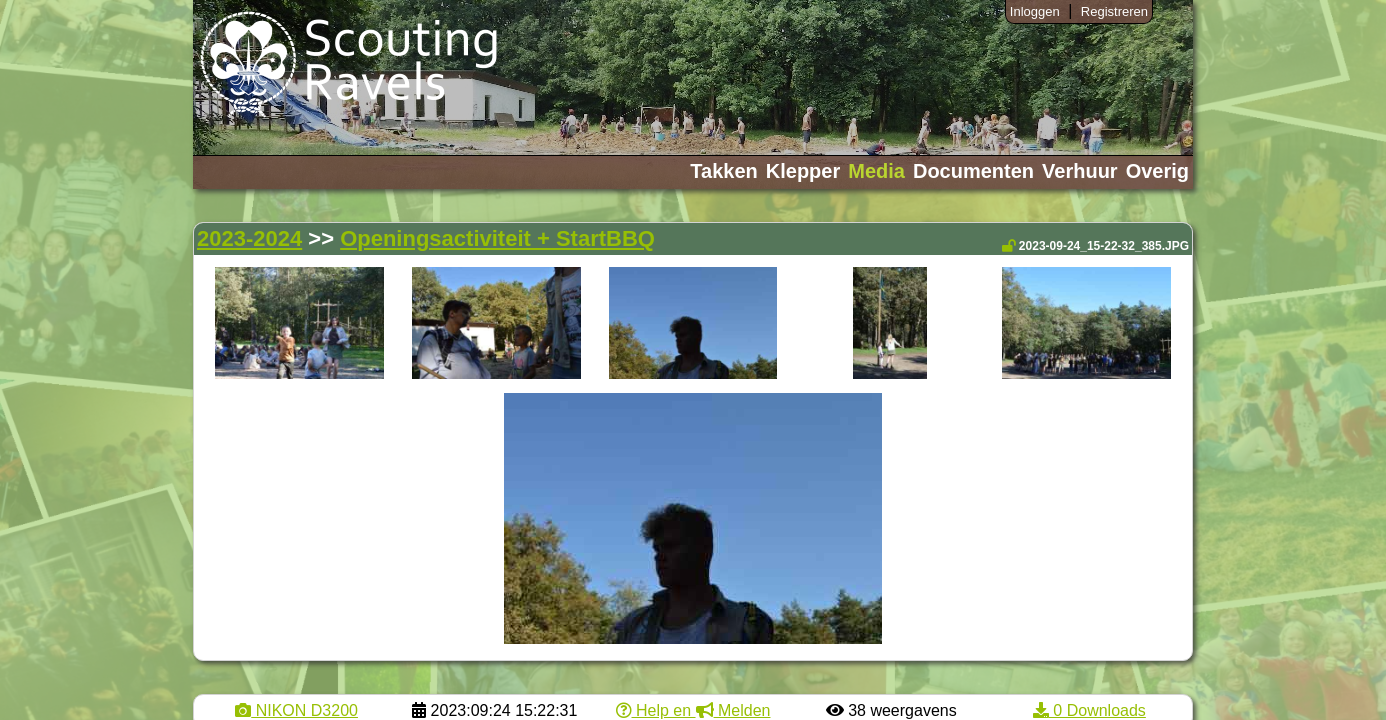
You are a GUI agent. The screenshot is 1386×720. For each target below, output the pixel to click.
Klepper (803, 171)
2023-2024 (249, 238)
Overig (1157, 171)
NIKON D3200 (296, 710)
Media (876, 171)
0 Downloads (1089, 710)
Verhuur (1080, 171)
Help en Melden (693, 710)
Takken (723, 171)
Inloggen (1035, 11)
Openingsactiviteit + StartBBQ (497, 238)
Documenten (973, 171)
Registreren (1114, 11)
